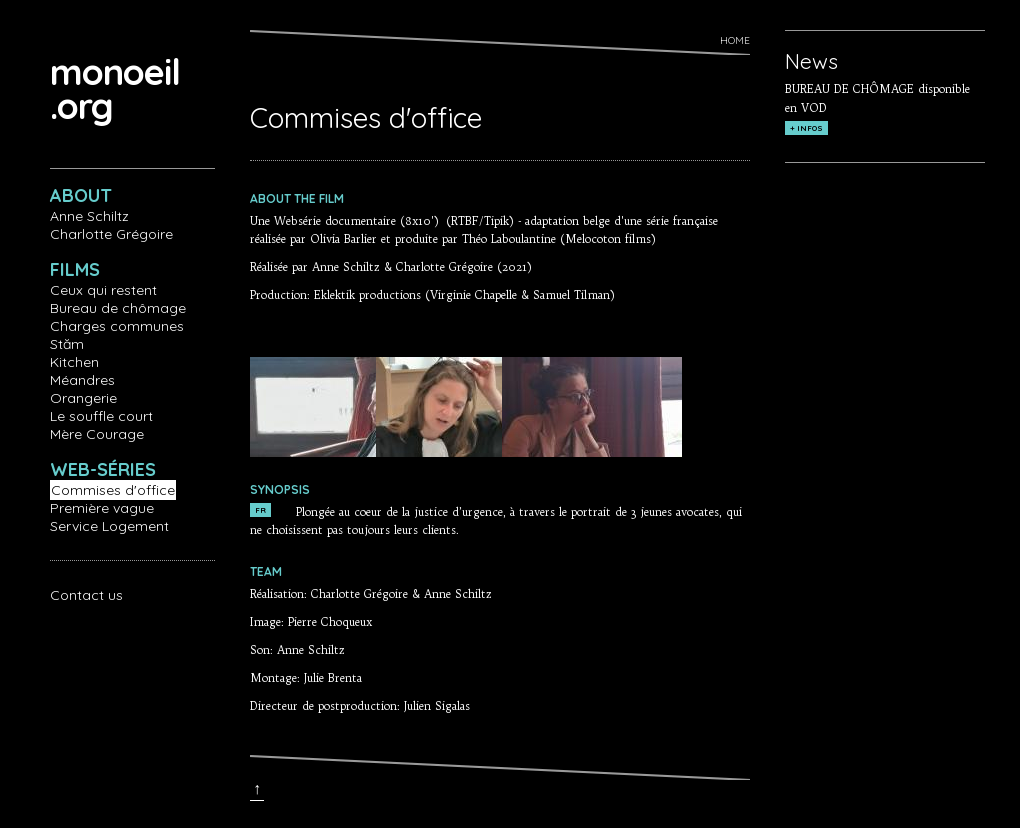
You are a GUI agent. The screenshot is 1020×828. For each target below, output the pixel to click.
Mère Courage (97, 434)
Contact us (86, 595)
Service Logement (109, 526)
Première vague (102, 508)
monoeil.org (115, 88)
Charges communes (117, 326)
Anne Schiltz (89, 216)
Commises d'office (113, 490)
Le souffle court (101, 416)
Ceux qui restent (103, 290)
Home (735, 40)
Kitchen (74, 362)
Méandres (82, 380)
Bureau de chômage (118, 308)
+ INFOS (806, 128)
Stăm (67, 344)
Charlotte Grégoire (111, 234)
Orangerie (83, 398)
